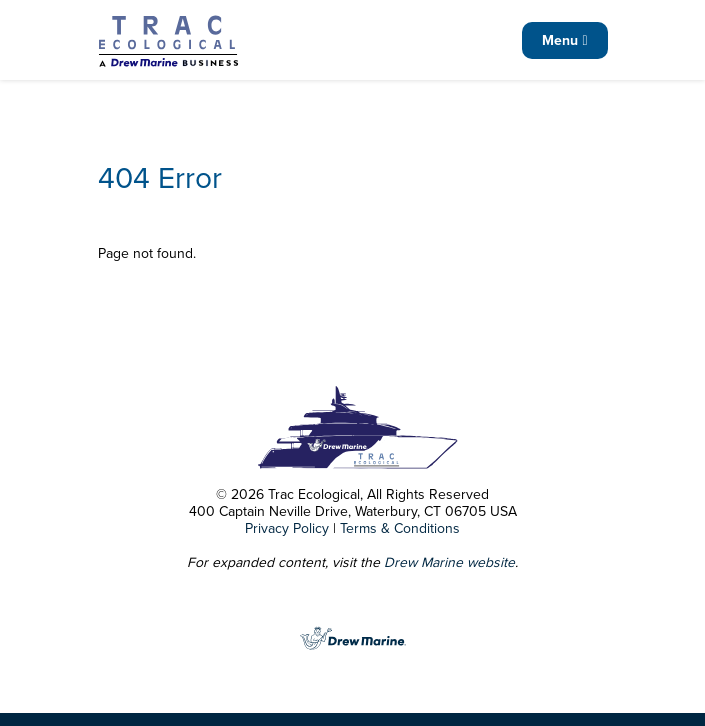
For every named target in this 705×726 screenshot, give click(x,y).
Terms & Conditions (400, 528)
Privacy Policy (287, 528)
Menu (564, 40)
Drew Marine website (449, 562)
